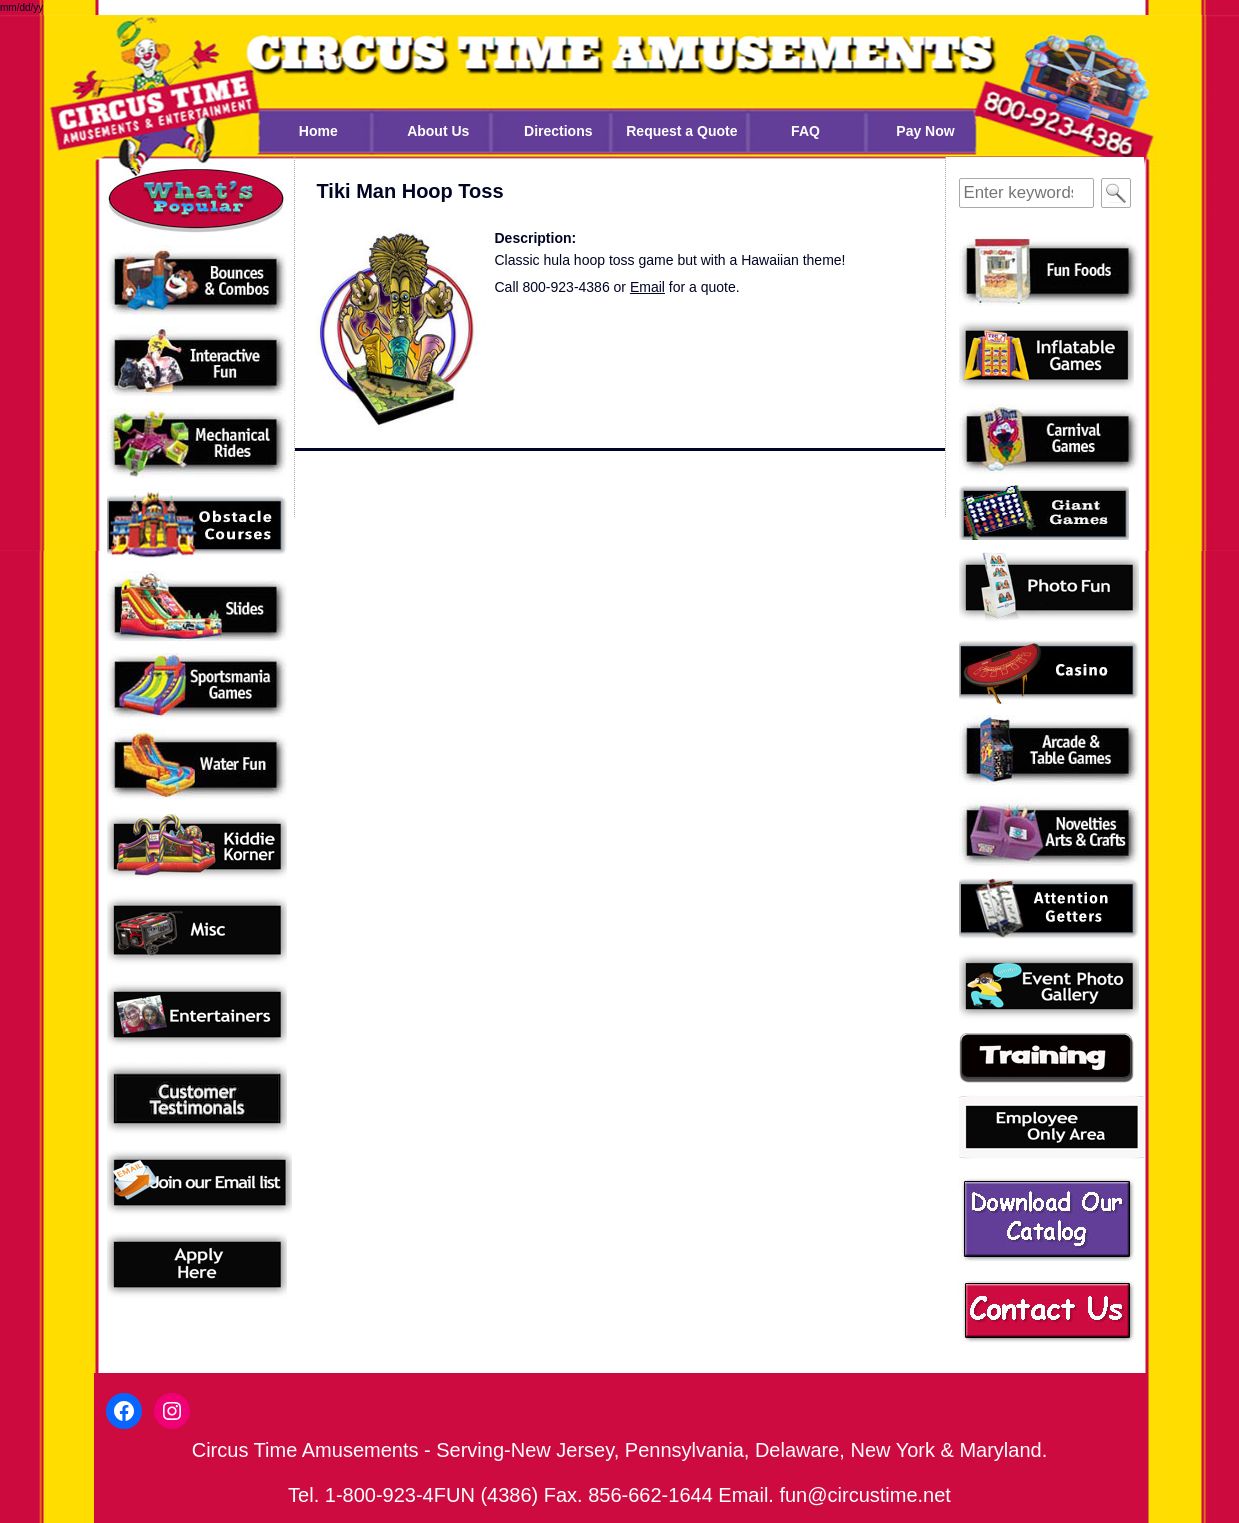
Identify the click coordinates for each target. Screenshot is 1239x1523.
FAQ (805, 131)
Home (318, 131)
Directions (558, 131)
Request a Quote (681, 131)
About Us (438, 131)
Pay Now (925, 131)
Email (647, 287)
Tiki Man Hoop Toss (410, 191)
